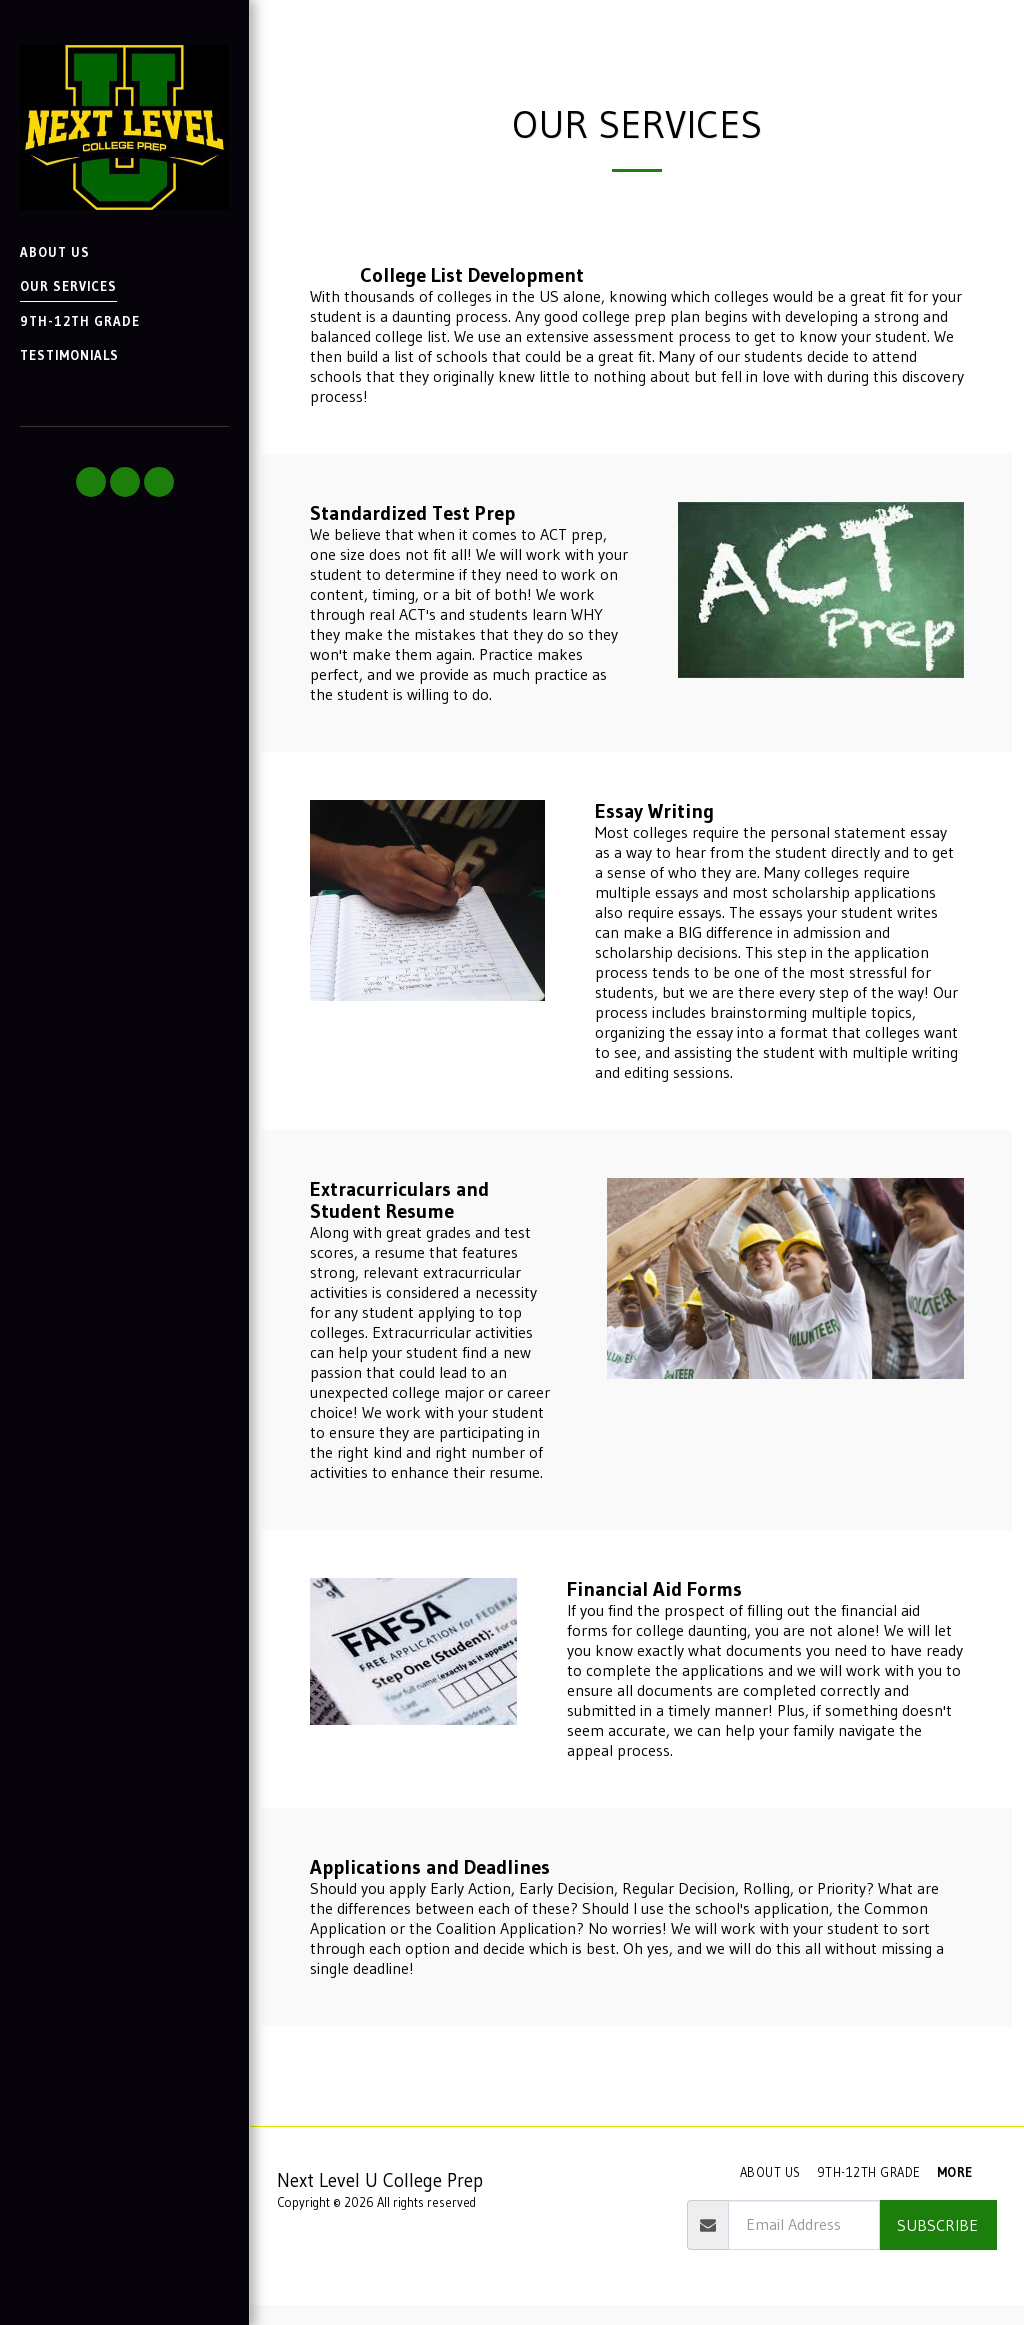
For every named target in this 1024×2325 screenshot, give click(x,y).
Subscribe (937, 2225)
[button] (91, 482)
